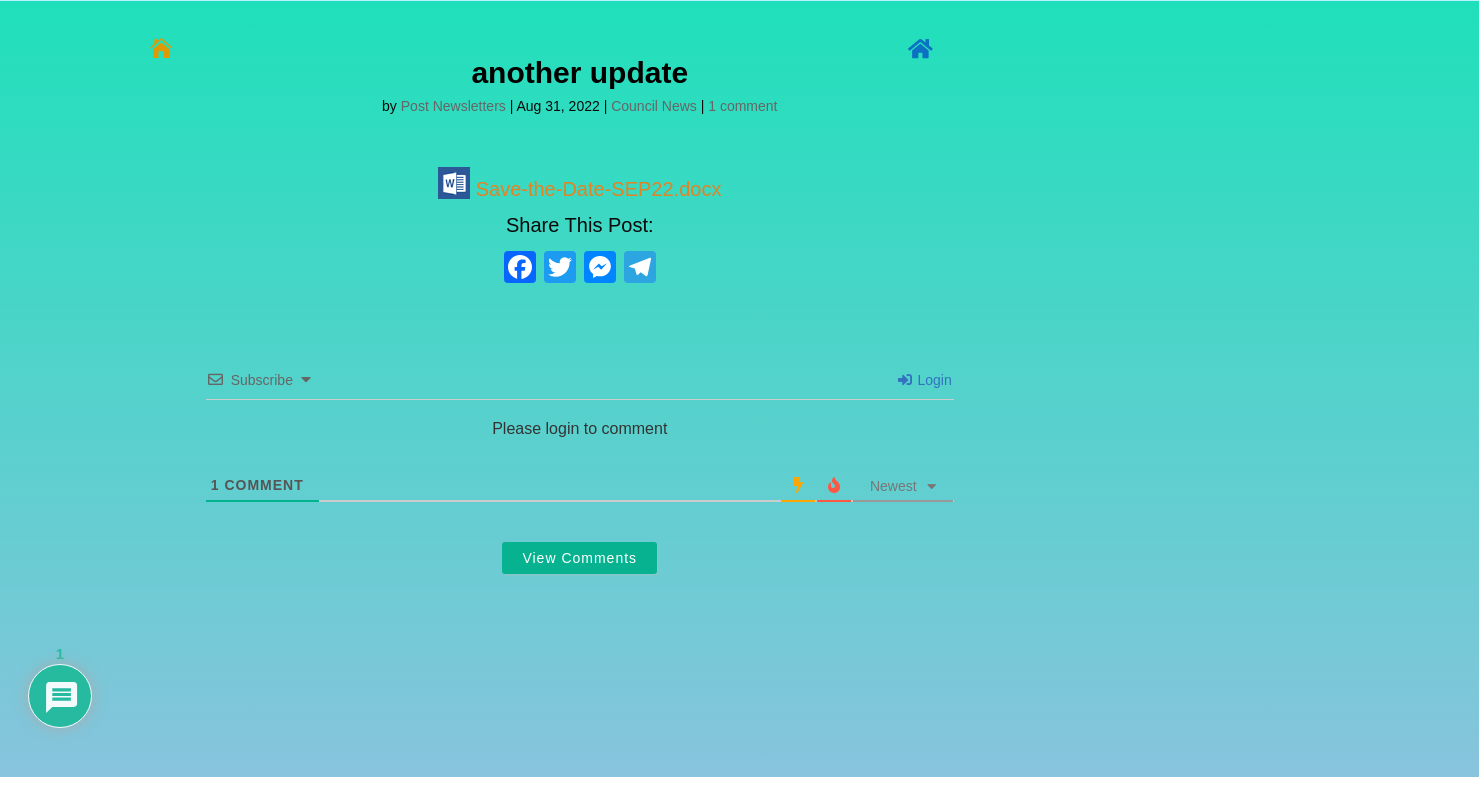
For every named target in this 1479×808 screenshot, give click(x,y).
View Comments (579, 558)
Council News (654, 106)
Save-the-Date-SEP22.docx (579, 189)
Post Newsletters (453, 106)
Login (925, 380)
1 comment (742, 106)
